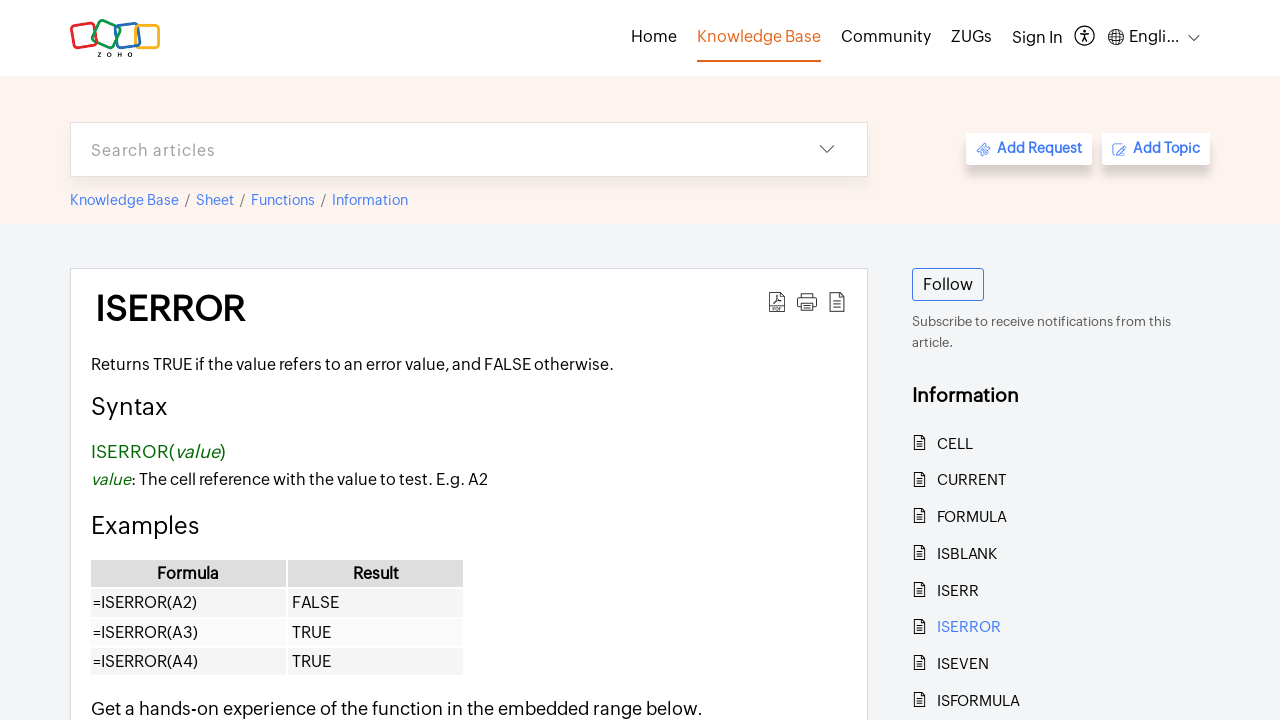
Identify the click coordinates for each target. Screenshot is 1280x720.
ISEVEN (963, 663)
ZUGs (971, 36)
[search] (429, 149)
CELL (955, 443)
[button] (1085, 37)
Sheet (215, 200)
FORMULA (972, 516)
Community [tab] (886, 36)
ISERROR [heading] (170, 309)
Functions (283, 200)
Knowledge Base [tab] (759, 36)
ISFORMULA (978, 700)
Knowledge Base (124, 200)
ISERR (958, 590)
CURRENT (971, 479)
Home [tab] (654, 36)
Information (370, 200)
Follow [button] (948, 284)
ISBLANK (967, 553)
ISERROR (969, 626)
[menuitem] (1037, 38)
